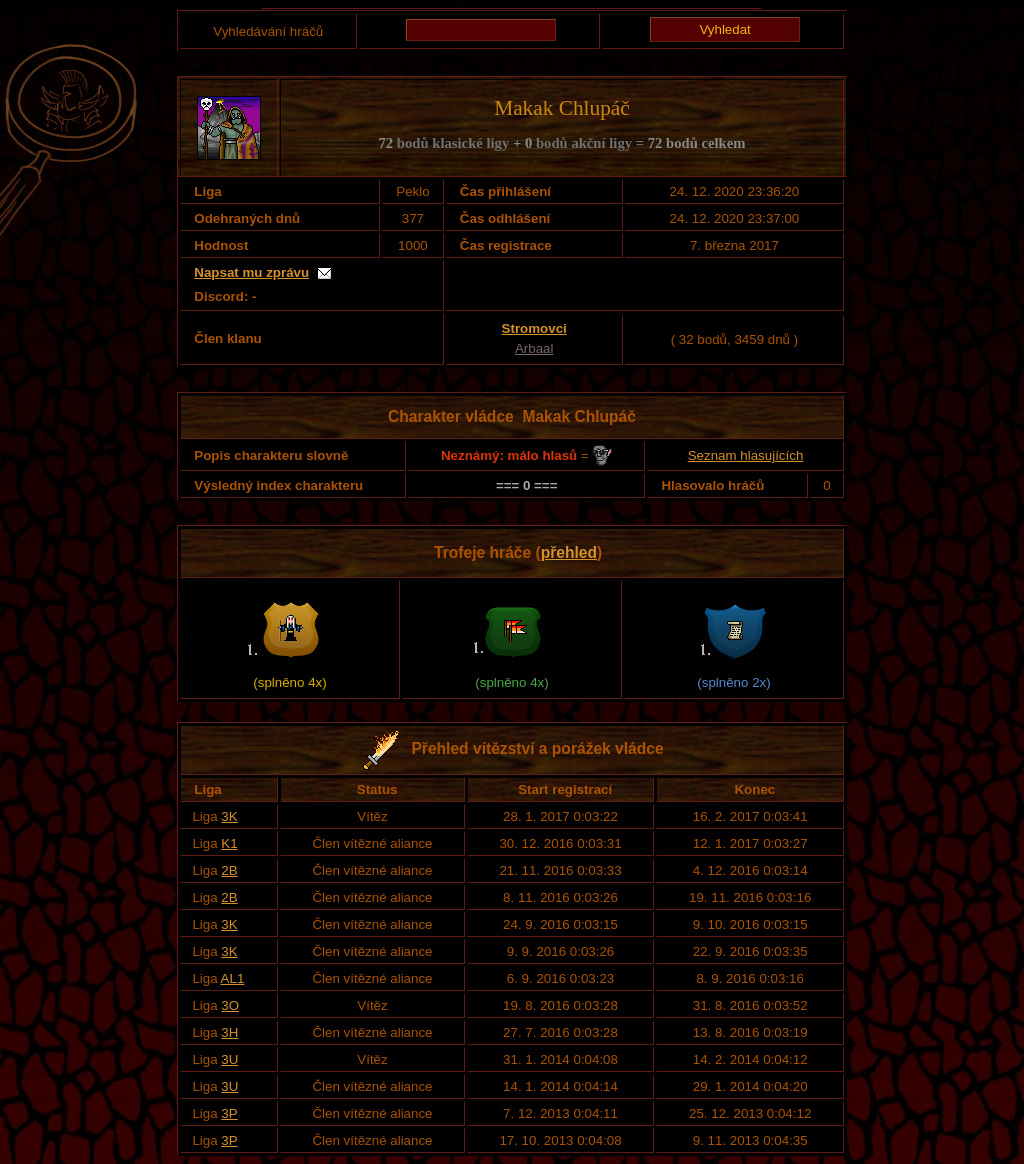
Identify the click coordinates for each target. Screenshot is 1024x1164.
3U (229, 1059)
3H (229, 1032)
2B (229, 870)
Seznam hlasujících (746, 455)
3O (230, 1005)
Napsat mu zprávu (251, 272)
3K (229, 816)
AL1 (233, 978)
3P (229, 1113)
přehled (569, 552)
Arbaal (534, 348)
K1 (229, 843)
